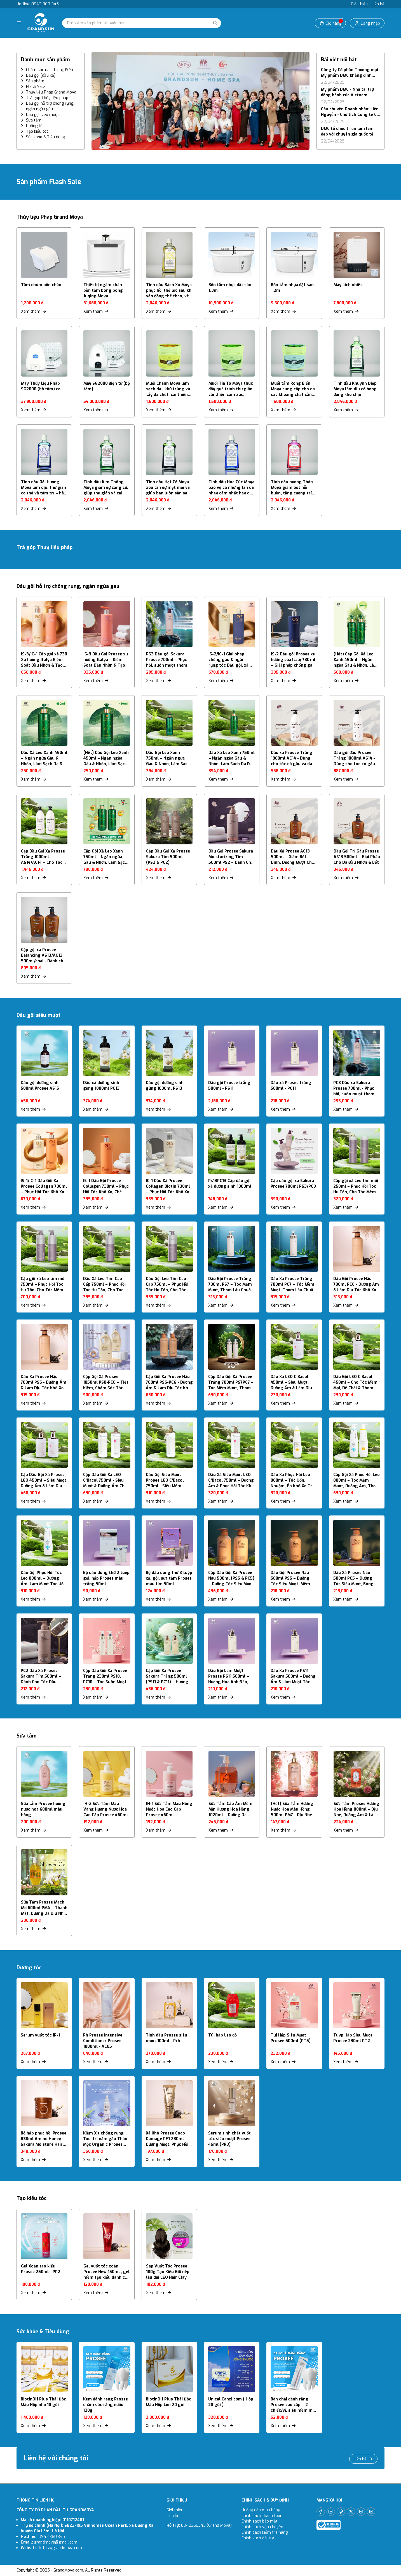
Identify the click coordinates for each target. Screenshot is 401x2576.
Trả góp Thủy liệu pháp (47, 98)
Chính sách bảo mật (259, 2521)
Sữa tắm (33, 120)
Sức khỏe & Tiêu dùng (45, 137)
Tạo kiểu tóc (37, 131)
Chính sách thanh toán (261, 2515)
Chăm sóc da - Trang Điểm (50, 70)
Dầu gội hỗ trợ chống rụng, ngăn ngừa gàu (50, 106)
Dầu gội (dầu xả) (40, 75)
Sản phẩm (35, 81)
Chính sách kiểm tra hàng (264, 2532)
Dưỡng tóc (35, 126)
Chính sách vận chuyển (262, 2527)
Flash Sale (35, 86)
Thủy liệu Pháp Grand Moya (51, 92)
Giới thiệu (359, 4)
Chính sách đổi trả (257, 2538)
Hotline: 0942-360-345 (38, 4)
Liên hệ (378, 4)
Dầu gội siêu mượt (42, 114)
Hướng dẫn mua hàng (260, 2510)
